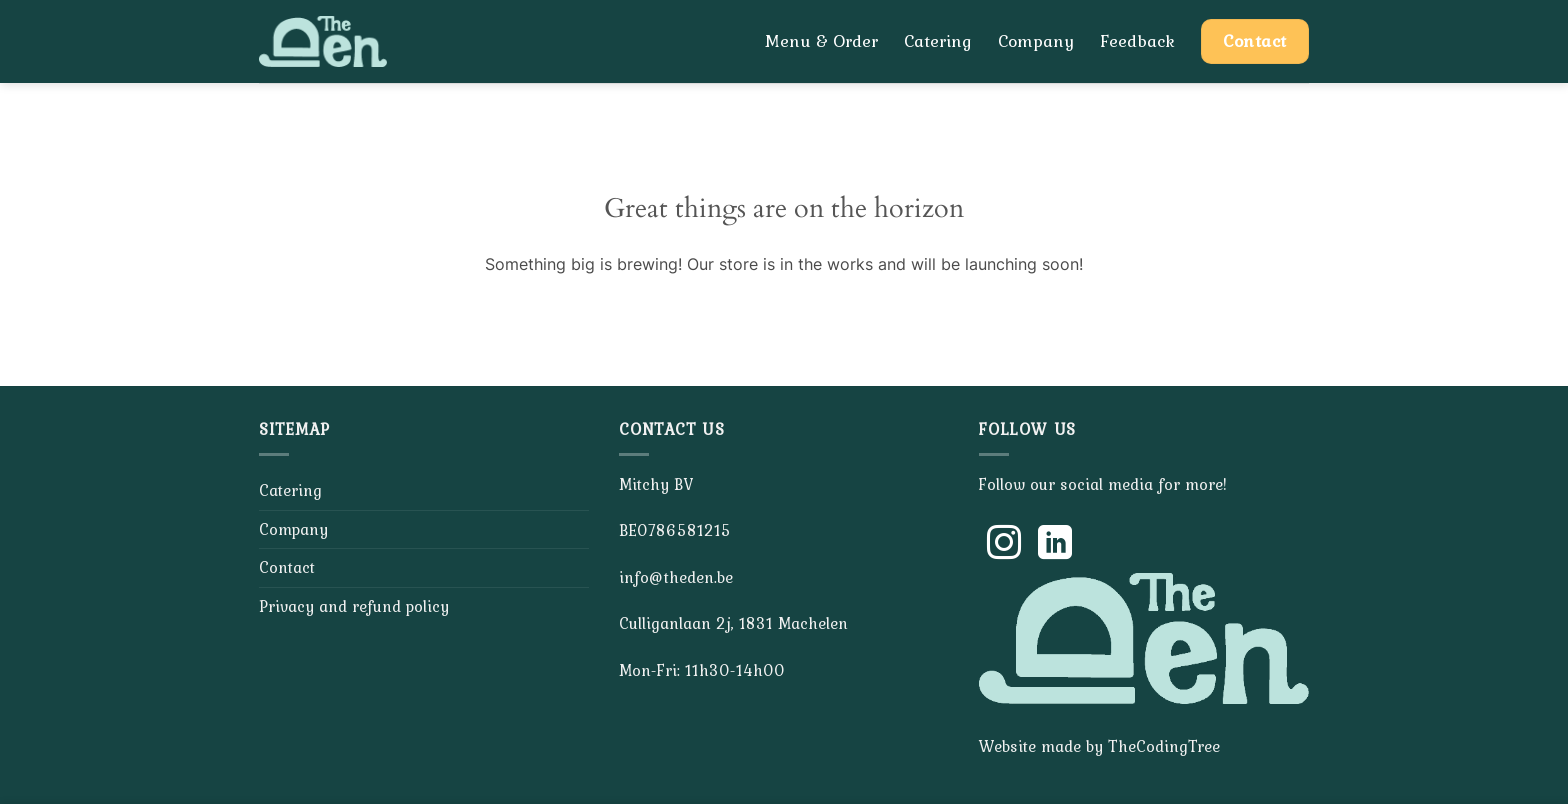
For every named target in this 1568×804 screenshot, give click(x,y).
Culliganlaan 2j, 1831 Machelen (733, 623)
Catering (938, 41)
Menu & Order (821, 41)
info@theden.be (676, 577)
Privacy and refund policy (354, 606)
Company (1036, 41)
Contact (287, 567)
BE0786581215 (675, 530)
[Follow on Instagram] (1004, 545)
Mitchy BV (656, 484)
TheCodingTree (1164, 746)
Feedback (1137, 41)
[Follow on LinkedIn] (1055, 545)
